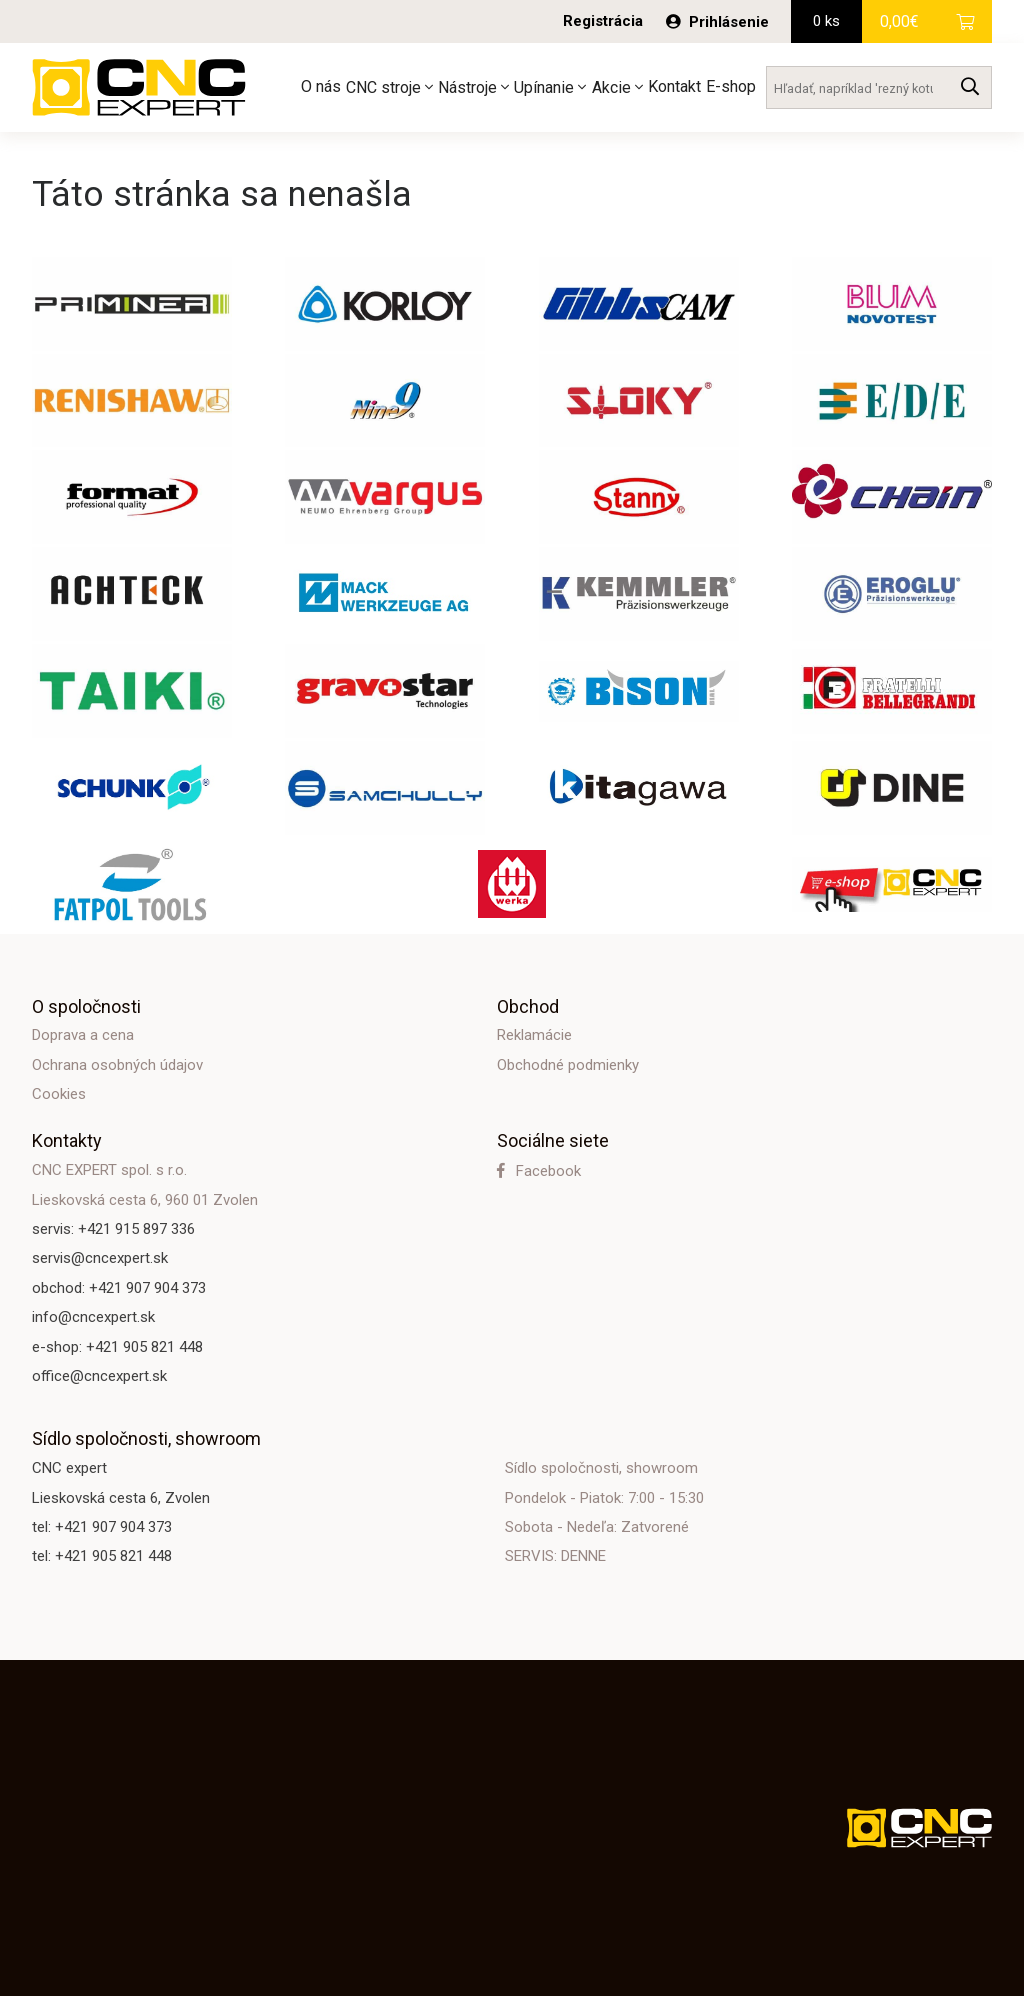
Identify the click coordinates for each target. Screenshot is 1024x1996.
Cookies (59, 1094)
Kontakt (674, 86)
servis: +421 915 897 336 (113, 1229)
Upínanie (550, 87)
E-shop (731, 86)
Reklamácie (534, 1035)
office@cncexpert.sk (99, 1376)
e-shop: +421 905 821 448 (117, 1347)
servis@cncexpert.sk (100, 1258)
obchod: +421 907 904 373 (119, 1288)
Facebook (539, 1171)
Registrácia (603, 21)
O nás (321, 86)
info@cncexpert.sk (93, 1317)
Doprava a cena (83, 1035)
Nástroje (473, 87)
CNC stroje (389, 87)
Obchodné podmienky (568, 1065)
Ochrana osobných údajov (117, 1065)
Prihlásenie (717, 22)
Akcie (617, 87)
